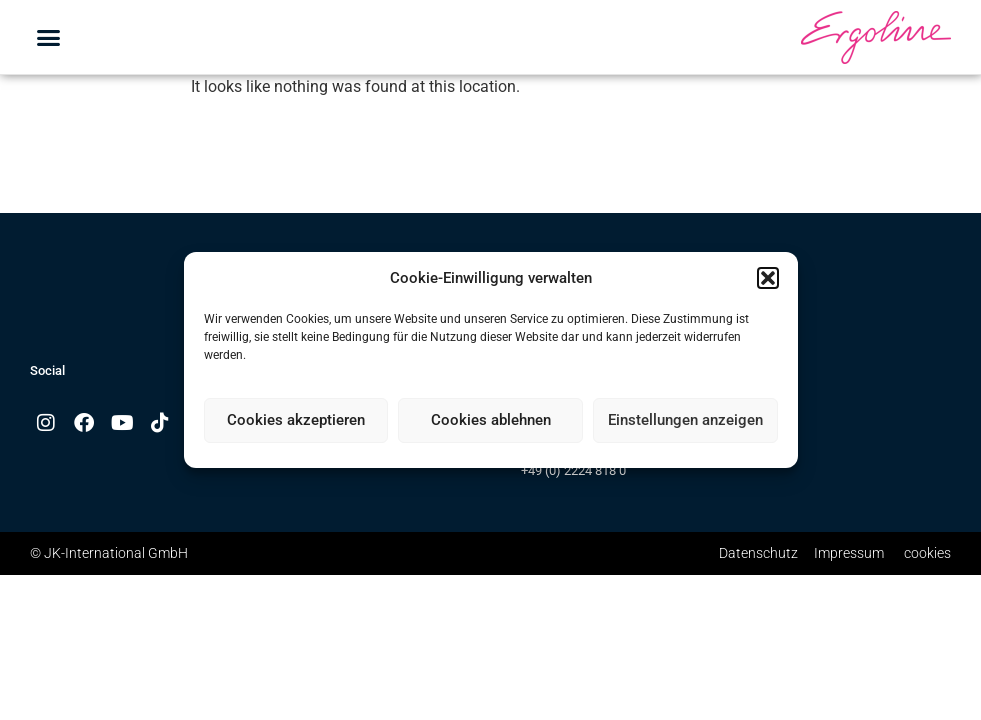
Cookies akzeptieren (296, 420)
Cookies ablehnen (491, 420)
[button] (768, 278)
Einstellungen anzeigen (685, 420)
